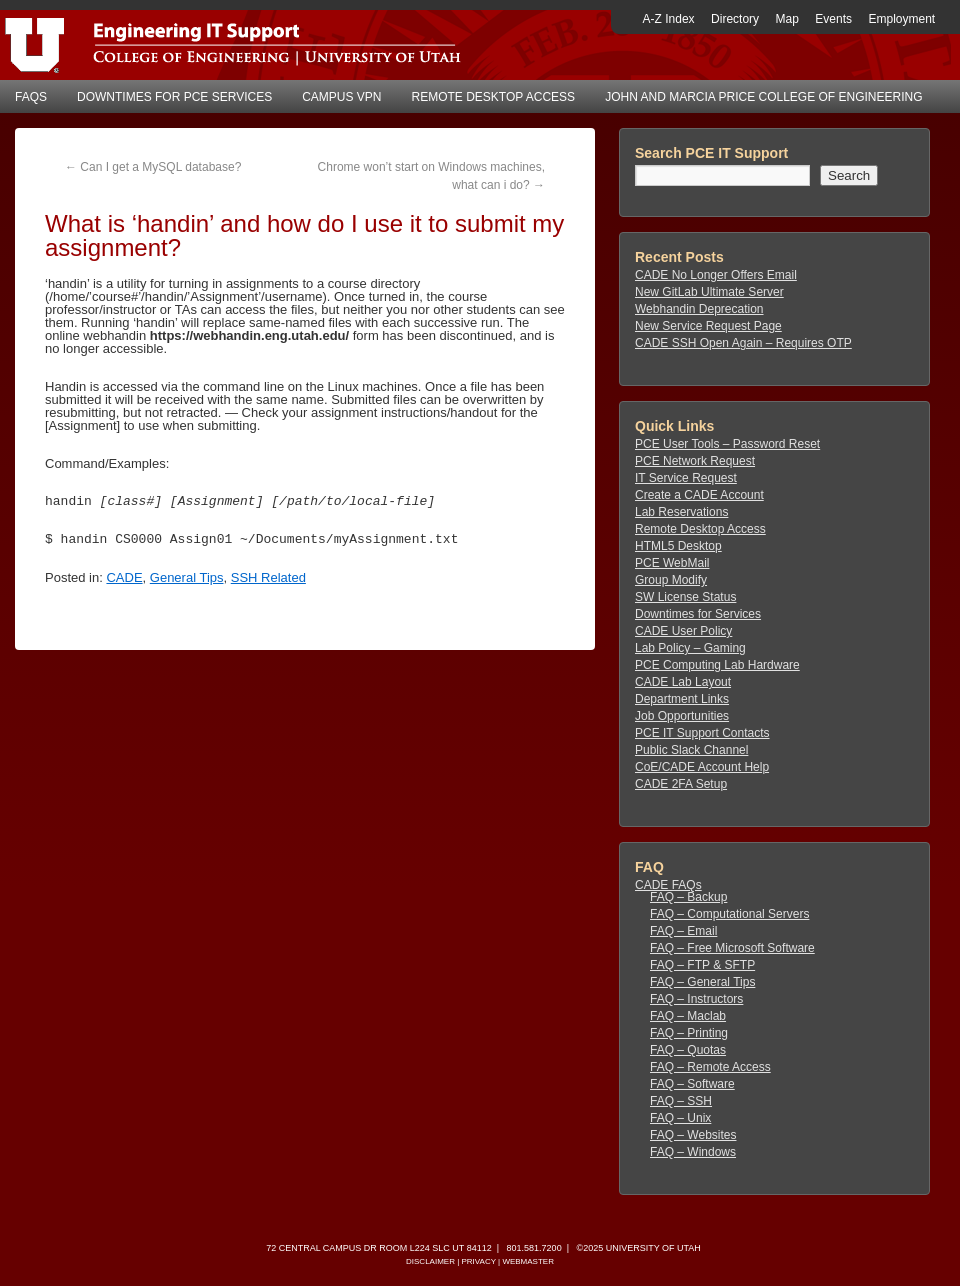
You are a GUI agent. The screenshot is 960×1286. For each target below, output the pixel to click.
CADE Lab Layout (683, 682)
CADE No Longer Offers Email (716, 275)
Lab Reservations (681, 512)
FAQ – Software (692, 1084)
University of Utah (653, 1248)
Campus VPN (341, 97)
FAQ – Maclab (688, 1016)
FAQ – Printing (689, 1033)
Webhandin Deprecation (699, 309)
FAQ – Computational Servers (729, 914)
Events (833, 19)
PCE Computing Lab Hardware (717, 665)
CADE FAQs (668, 885)
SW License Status (685, 597)
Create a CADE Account (699, 495)
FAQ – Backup (688, 897)
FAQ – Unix (680, 1118)
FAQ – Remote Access (710, 1067)
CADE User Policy (683, 631)
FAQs (31, 97)
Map (787, 19)
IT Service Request (686, 478)
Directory (735, 19)
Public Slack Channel (691, 750)
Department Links (682, 699)
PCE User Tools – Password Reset (727, 444)
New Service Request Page (708, 326)
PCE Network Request (695, 461)
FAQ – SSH (681, 1101)
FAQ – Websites (693, 1135)
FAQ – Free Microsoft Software (732, 948)
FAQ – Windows (693, 1152)
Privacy (478, 1261)
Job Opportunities (682, 716)
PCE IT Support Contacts (702, 733)
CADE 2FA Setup (681, 784)
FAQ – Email (683, 931)
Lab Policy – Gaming (690, 648)
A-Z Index (669, 19)
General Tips (187, 577)
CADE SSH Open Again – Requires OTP (743, 343)
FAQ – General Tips (702, 982)
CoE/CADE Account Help (702, 767)
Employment (901, 19)
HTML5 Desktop (678, 546)
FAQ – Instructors (696, 999)
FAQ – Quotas (688, 1050)
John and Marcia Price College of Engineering (763, 97)
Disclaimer (430, 1261)
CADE (124, 577)
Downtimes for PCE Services (174, 97)
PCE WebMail (672, 563)
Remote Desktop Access (494, 97)
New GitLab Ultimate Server (709, 292)
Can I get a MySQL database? (153, 167)
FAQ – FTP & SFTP (702, 965)
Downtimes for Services (698, 614)
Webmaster (528, 1261)
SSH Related (268, 577)
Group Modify (671, 580)
